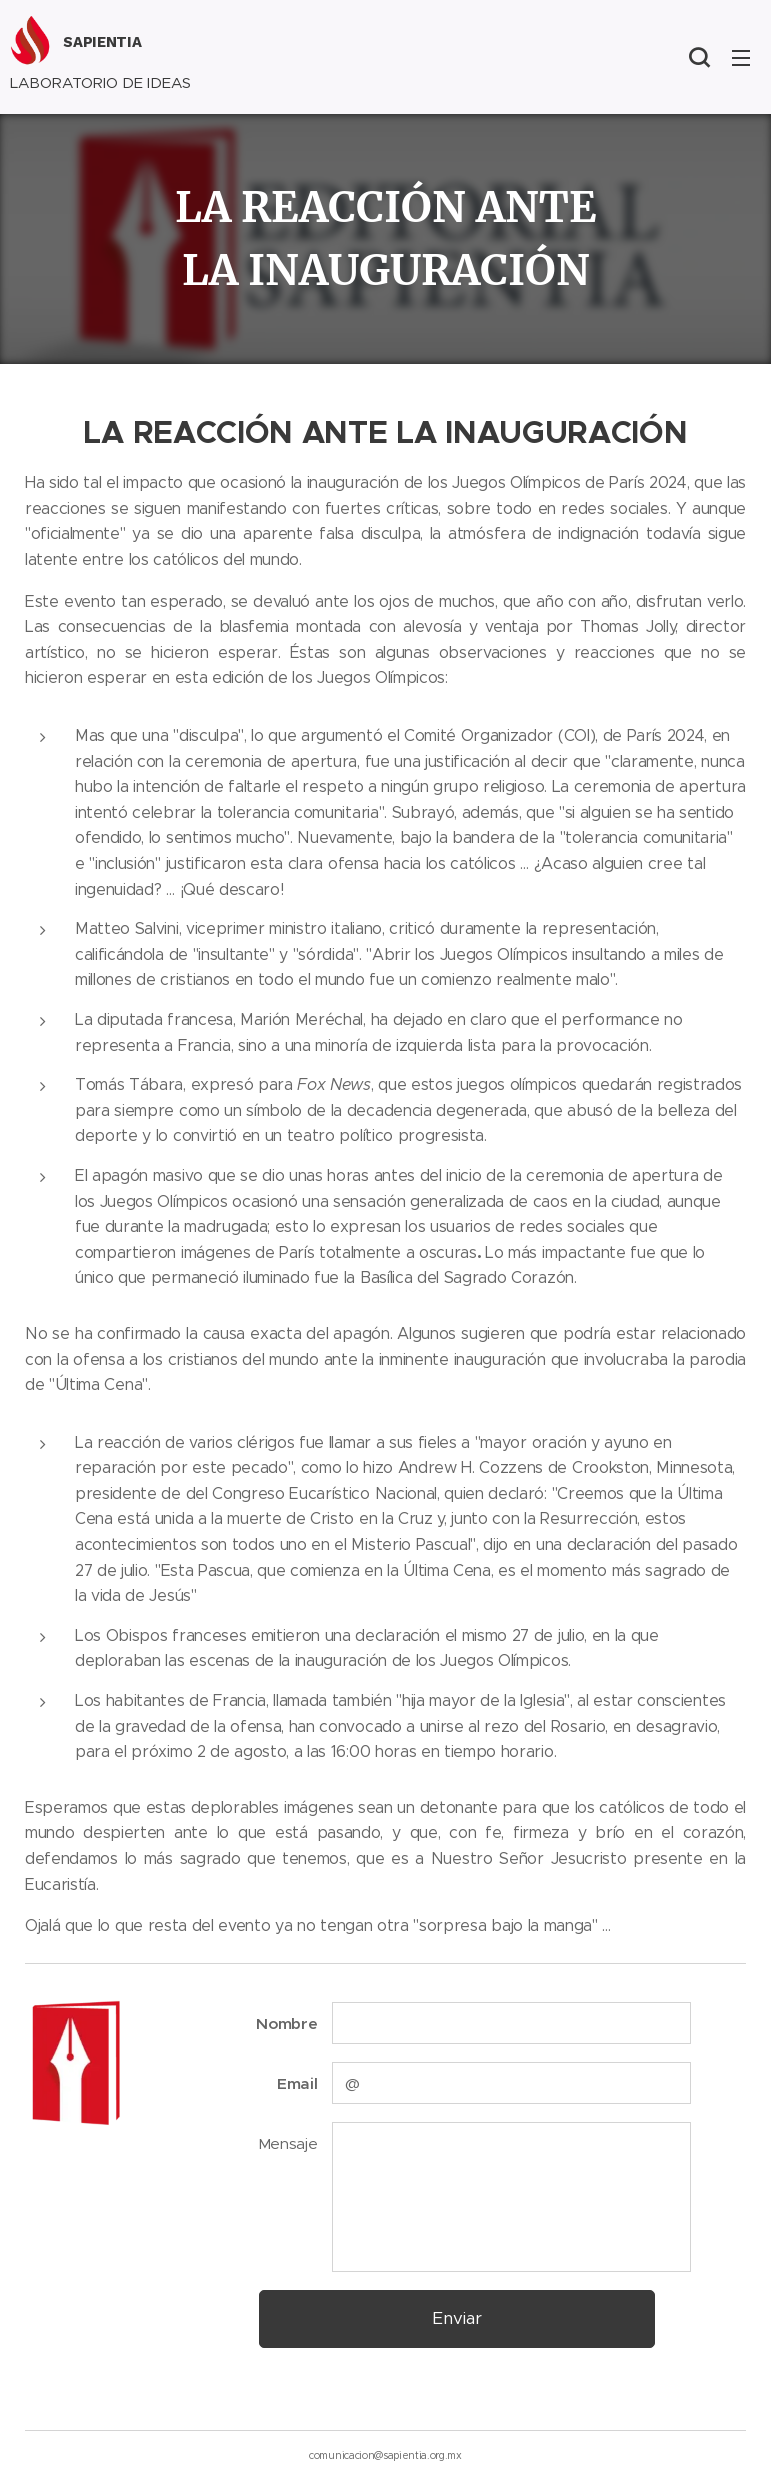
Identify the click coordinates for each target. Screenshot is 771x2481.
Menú (741, 58)
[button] (699, 57)
